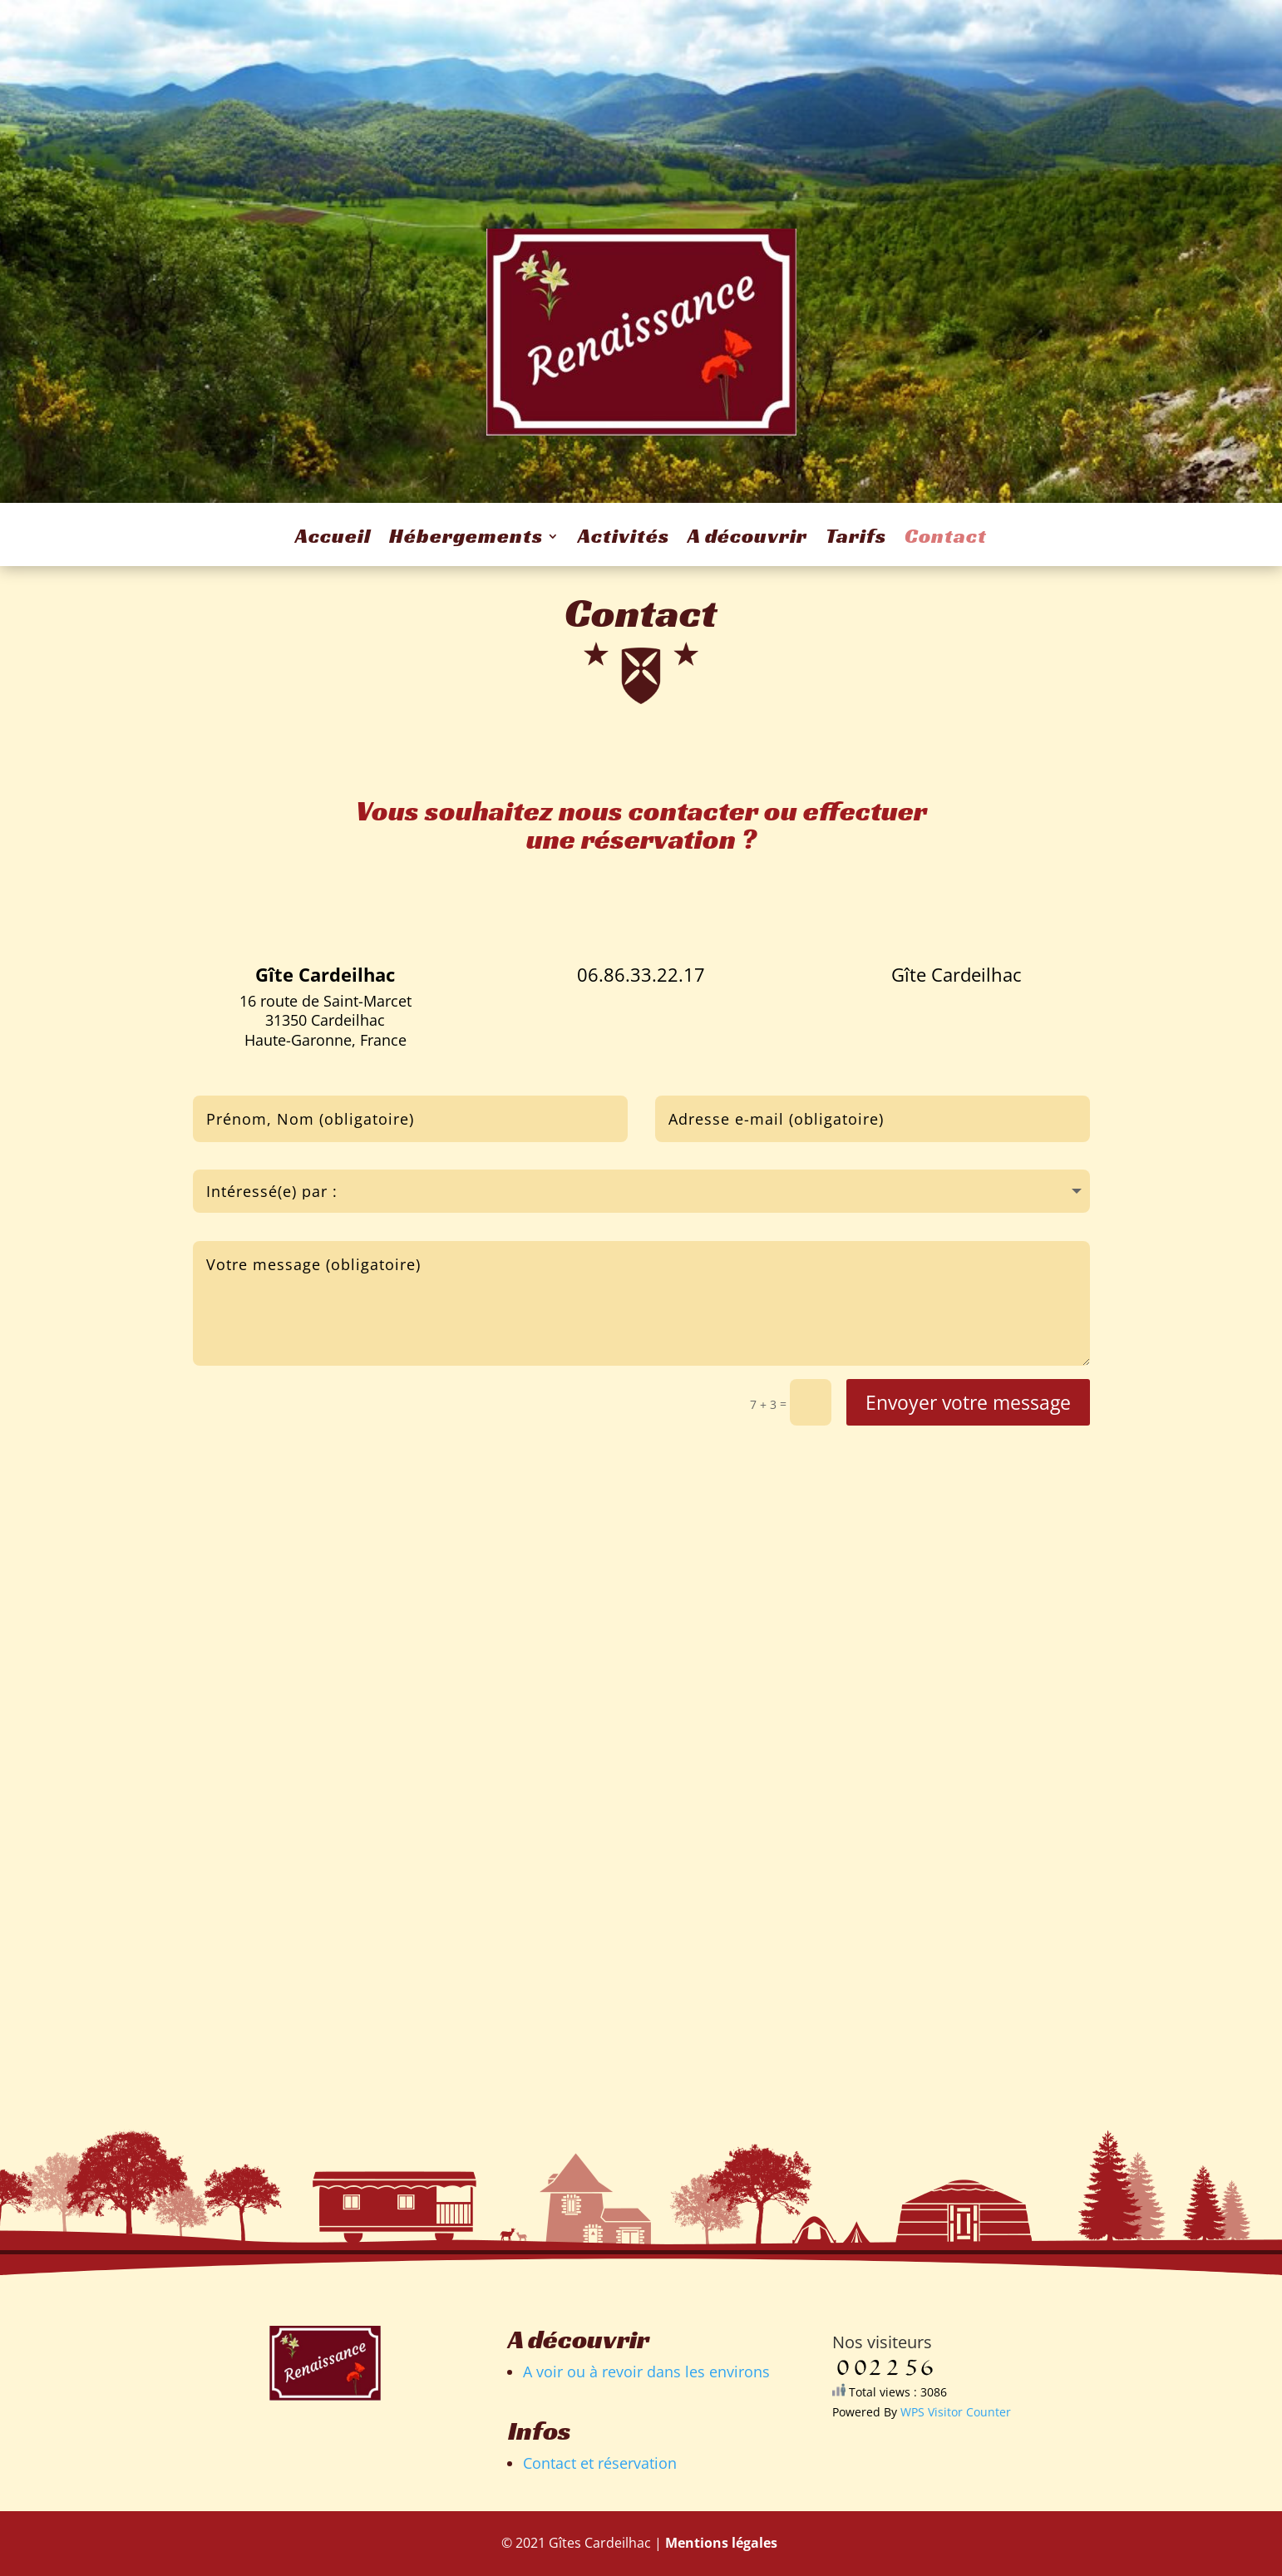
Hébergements (466, 539)
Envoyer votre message (968, 1402)
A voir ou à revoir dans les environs (646, 2371)
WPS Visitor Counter (955, 2412)
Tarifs (856, 539)
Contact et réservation (600, 2463)
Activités (623, 539)
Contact (946, 539)
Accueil (333, 539)
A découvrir (747, 539)
